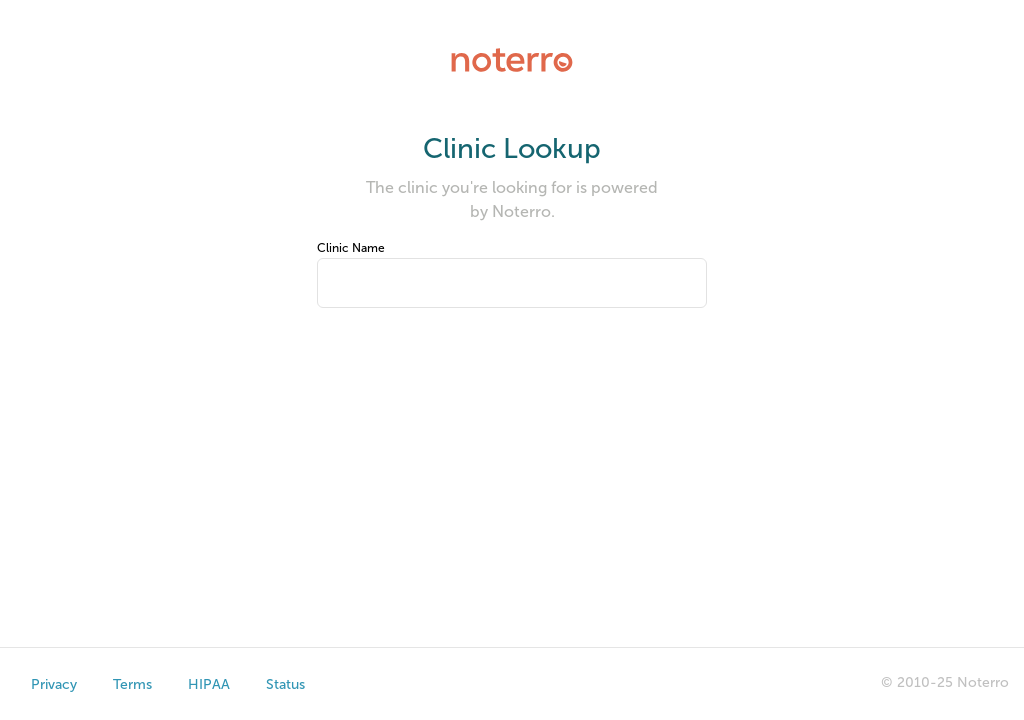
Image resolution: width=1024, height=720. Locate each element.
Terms (132, 684)
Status (285, 684)
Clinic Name (351, 248)
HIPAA (209, 684)
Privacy (54, 684)
